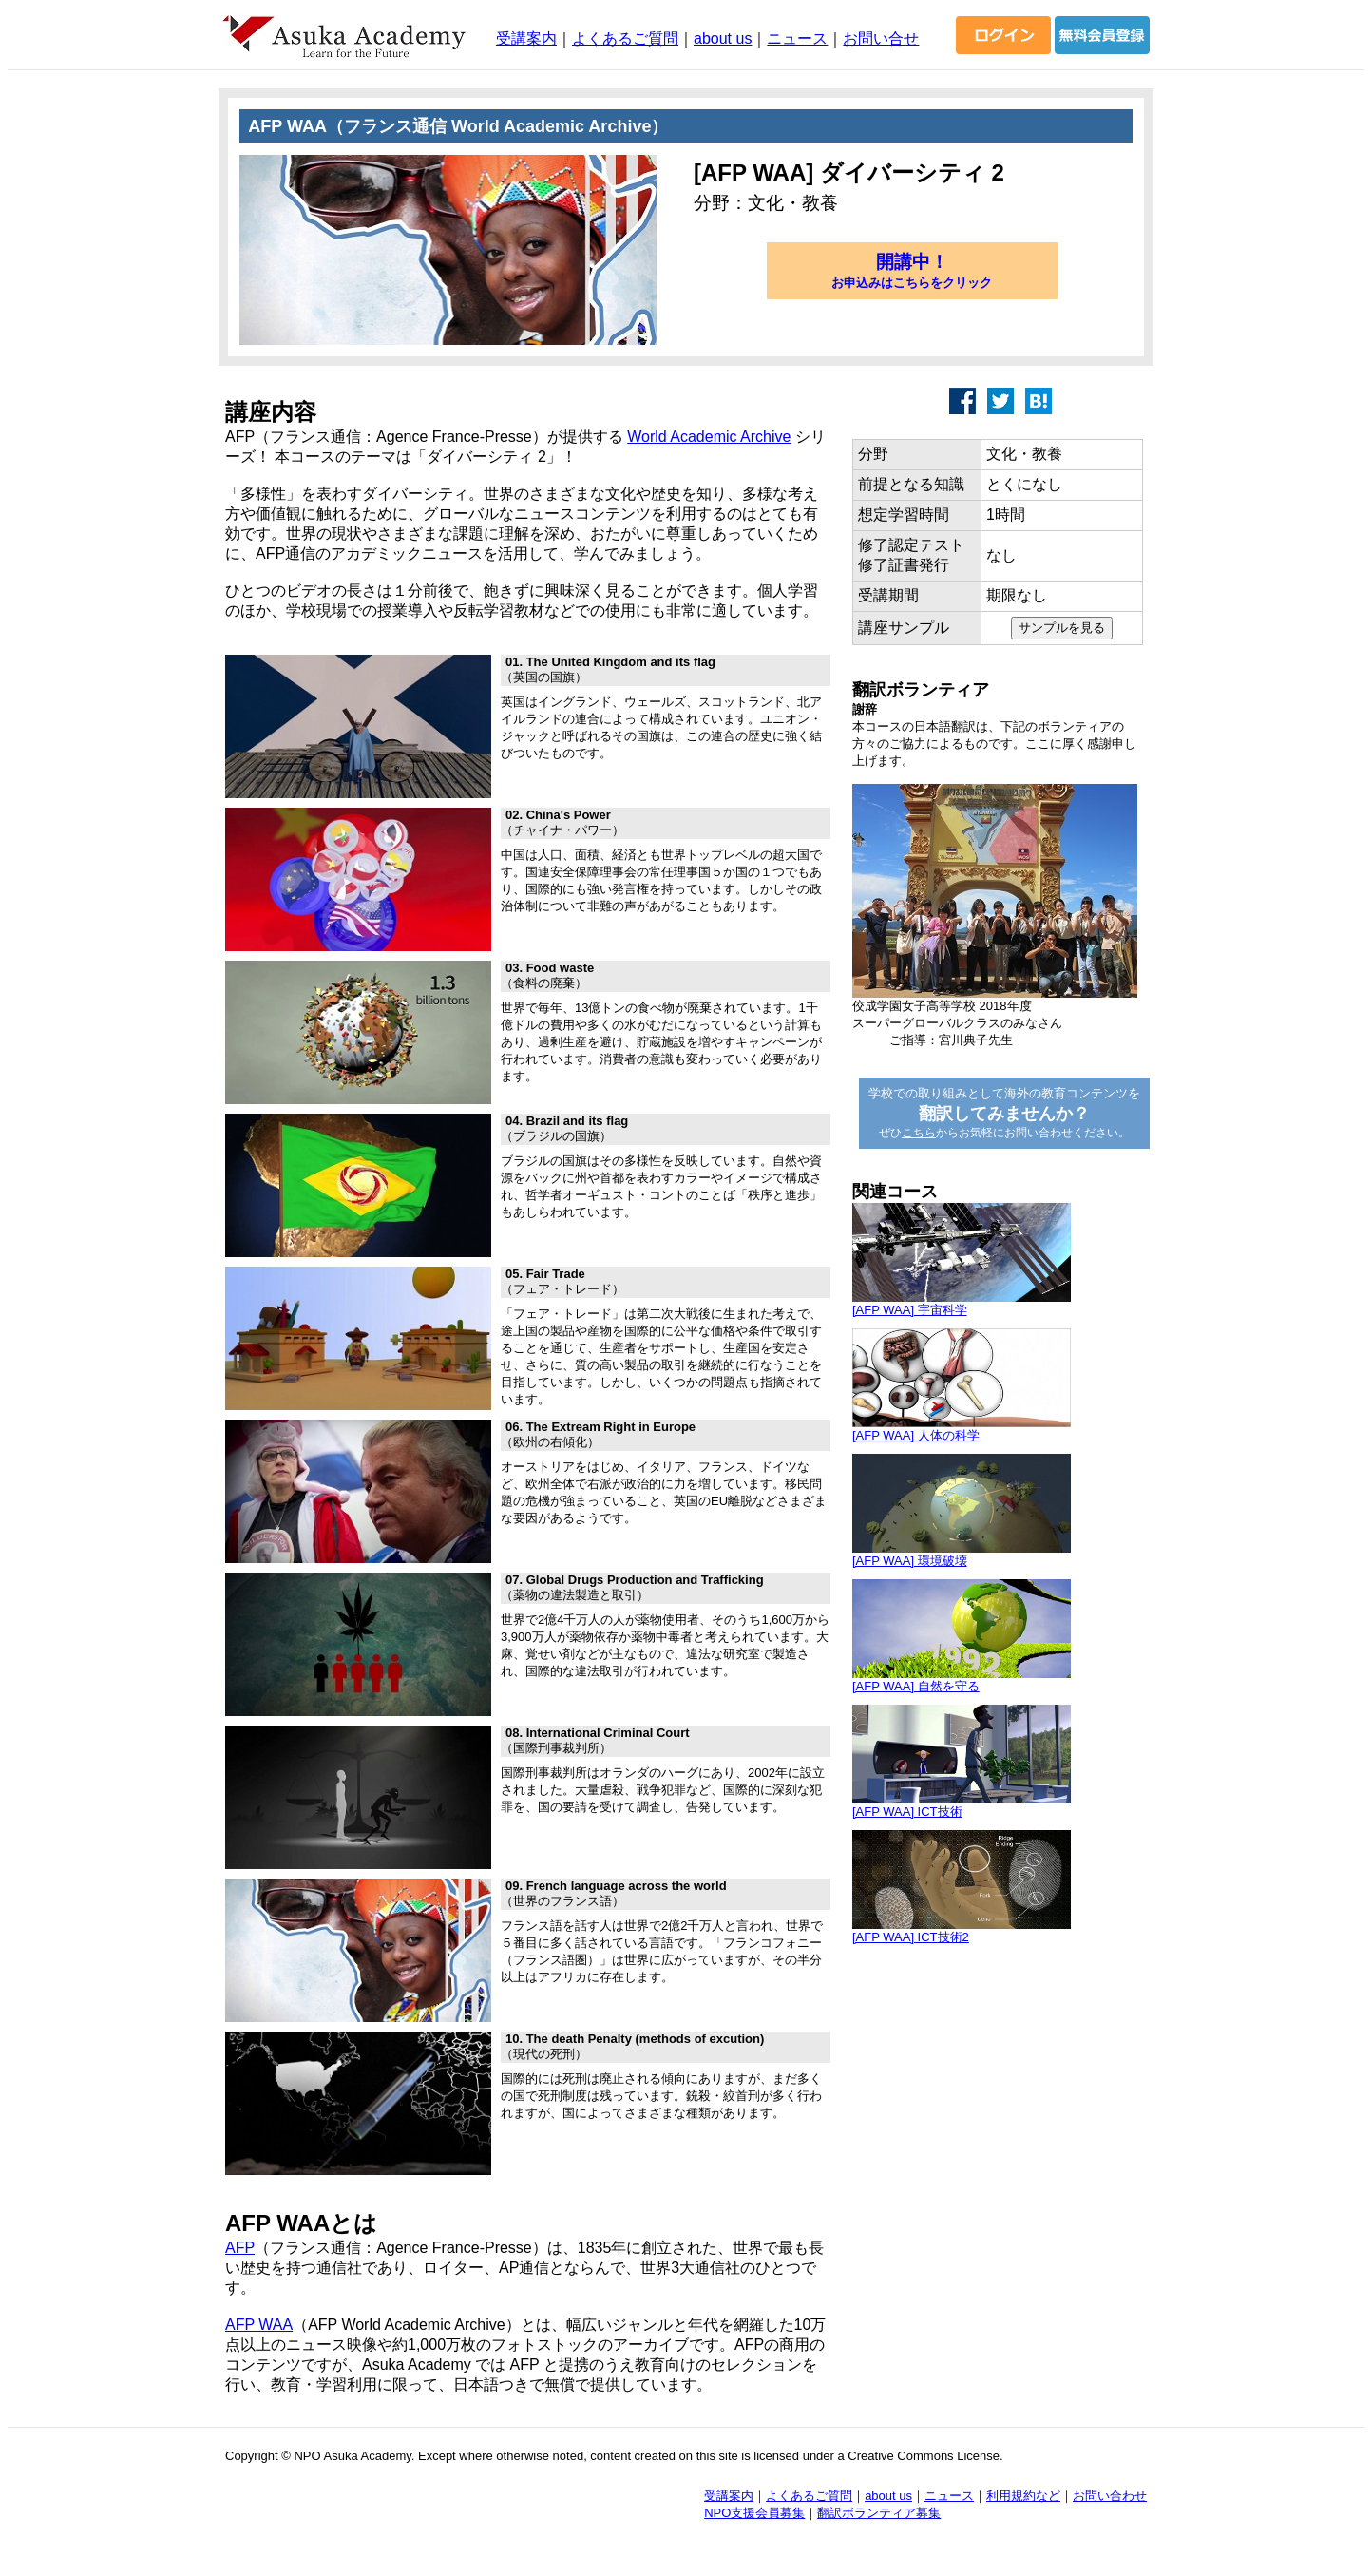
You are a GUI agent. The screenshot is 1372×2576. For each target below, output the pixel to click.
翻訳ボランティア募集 (879, 2513)
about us (723, 38)
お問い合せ (881, 38)
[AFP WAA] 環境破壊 (909, 1561)
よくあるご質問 (625, 38)
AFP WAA (259, 2325)
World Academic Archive (709, 437)
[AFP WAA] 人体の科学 (916, 1435)
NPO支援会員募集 (754, 2513)
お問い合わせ (1110, 2496)
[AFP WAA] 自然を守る (916, 1686)
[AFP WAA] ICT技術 (907, 1811)
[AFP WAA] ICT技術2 (910, 1937)
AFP (240, 2248)
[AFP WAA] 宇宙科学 (909, 1310)
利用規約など (1023, 2496)
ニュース (797, 38)
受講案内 (526, 38)
